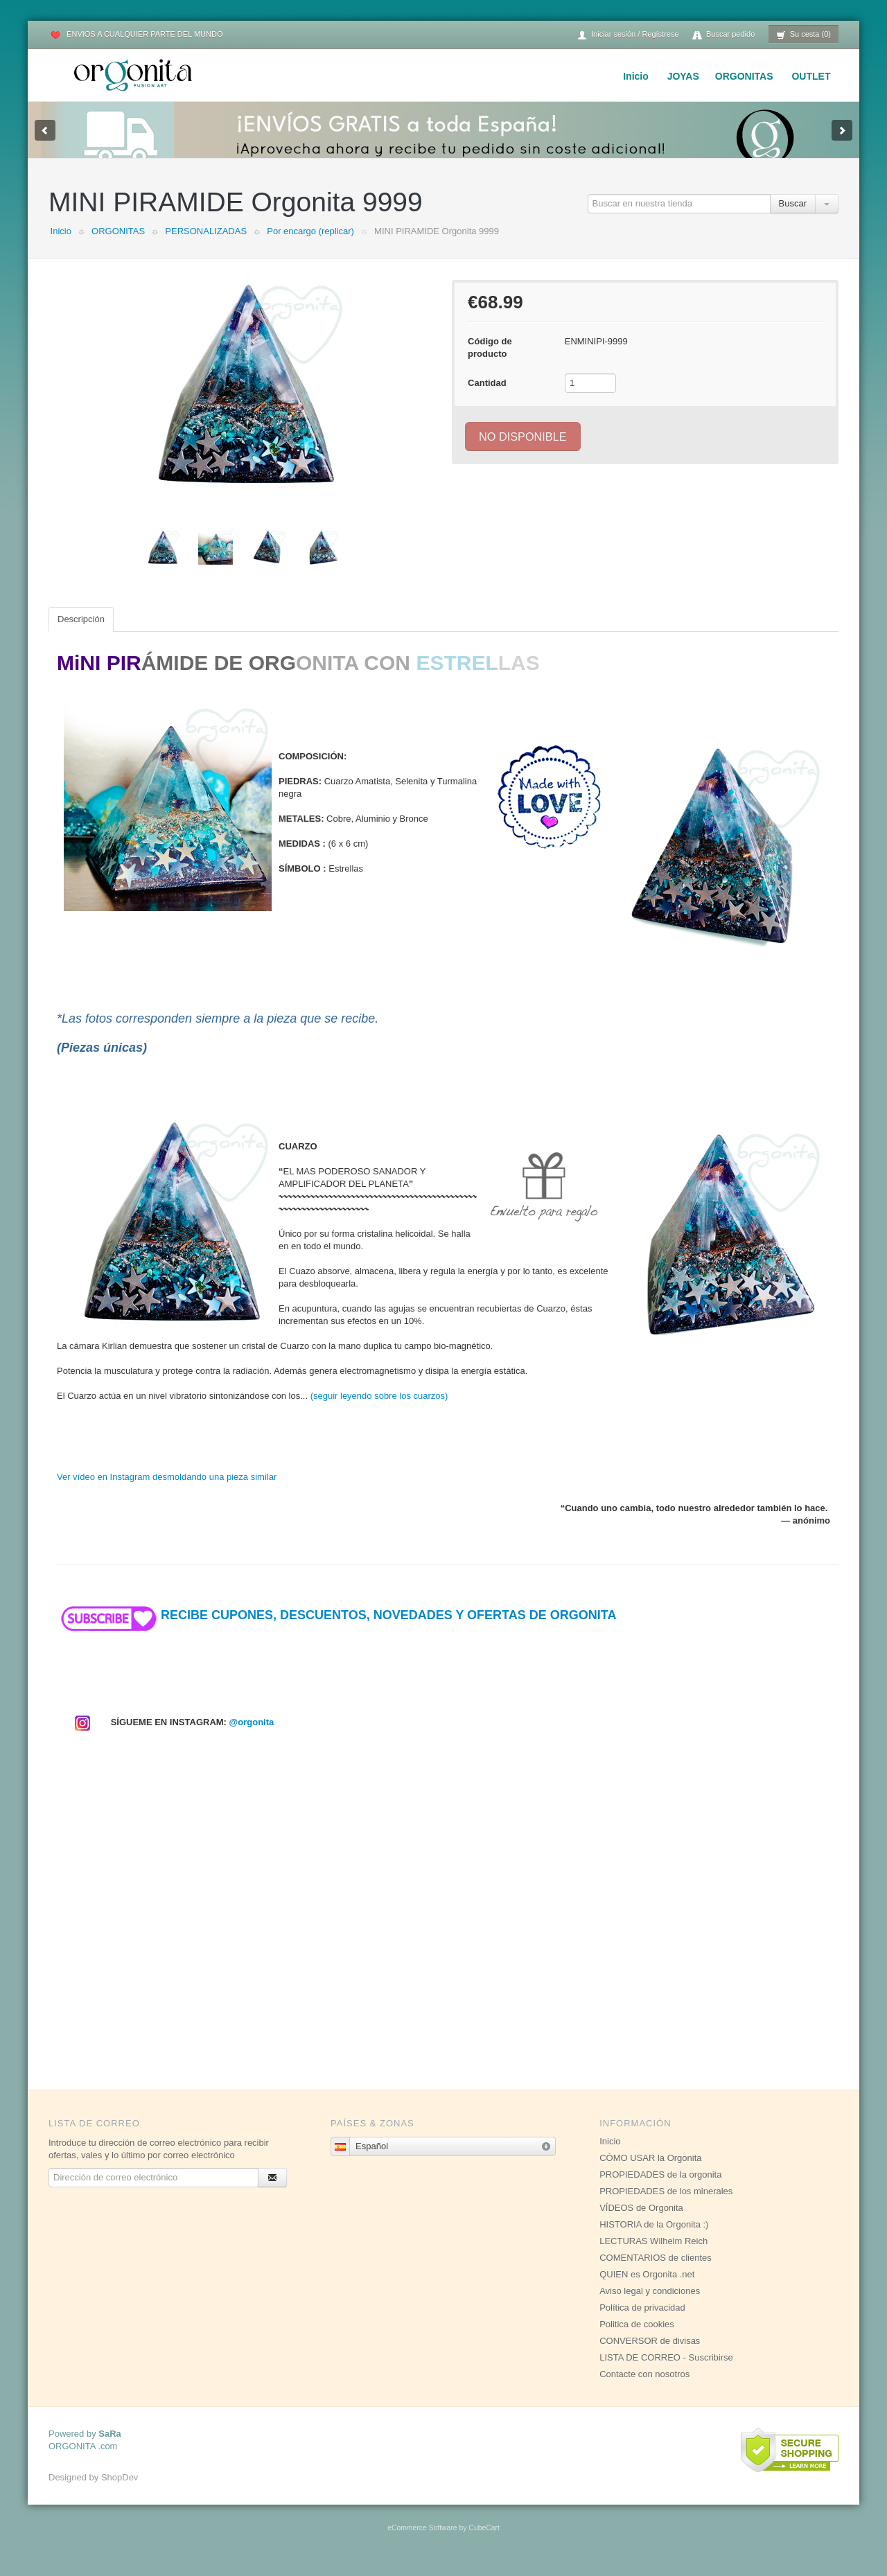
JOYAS (683, 76)
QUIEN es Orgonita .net (646, 2288)
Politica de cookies (636, 2338)
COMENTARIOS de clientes (655, 2271)
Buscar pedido (723, 35)
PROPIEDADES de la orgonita (660, 2188)
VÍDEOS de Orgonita (641, 2221)
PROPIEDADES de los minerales (665, 2205)
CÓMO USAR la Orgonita (650, 2172)
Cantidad (487, 396)
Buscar (793, 217)
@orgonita (251, 1736)
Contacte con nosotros (644, 2388)
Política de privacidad (642, 2321)
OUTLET (810, 76)
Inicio (636, 76)
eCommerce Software (422, 2542)
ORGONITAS (744, 76)
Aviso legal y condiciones (649, 2305)
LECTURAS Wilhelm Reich (653, 2255)
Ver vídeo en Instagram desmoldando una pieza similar (166, 1490)
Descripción (81, 633)
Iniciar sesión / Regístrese (627, 35)
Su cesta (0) (803, 35)
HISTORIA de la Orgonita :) (653, 2238)
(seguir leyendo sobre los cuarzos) (379, 1409)
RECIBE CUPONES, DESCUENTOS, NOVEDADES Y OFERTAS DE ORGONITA (336, 1629)
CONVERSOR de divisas (649, 2354)
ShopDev (119, 2491)
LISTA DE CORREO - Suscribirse (666, 2371)
